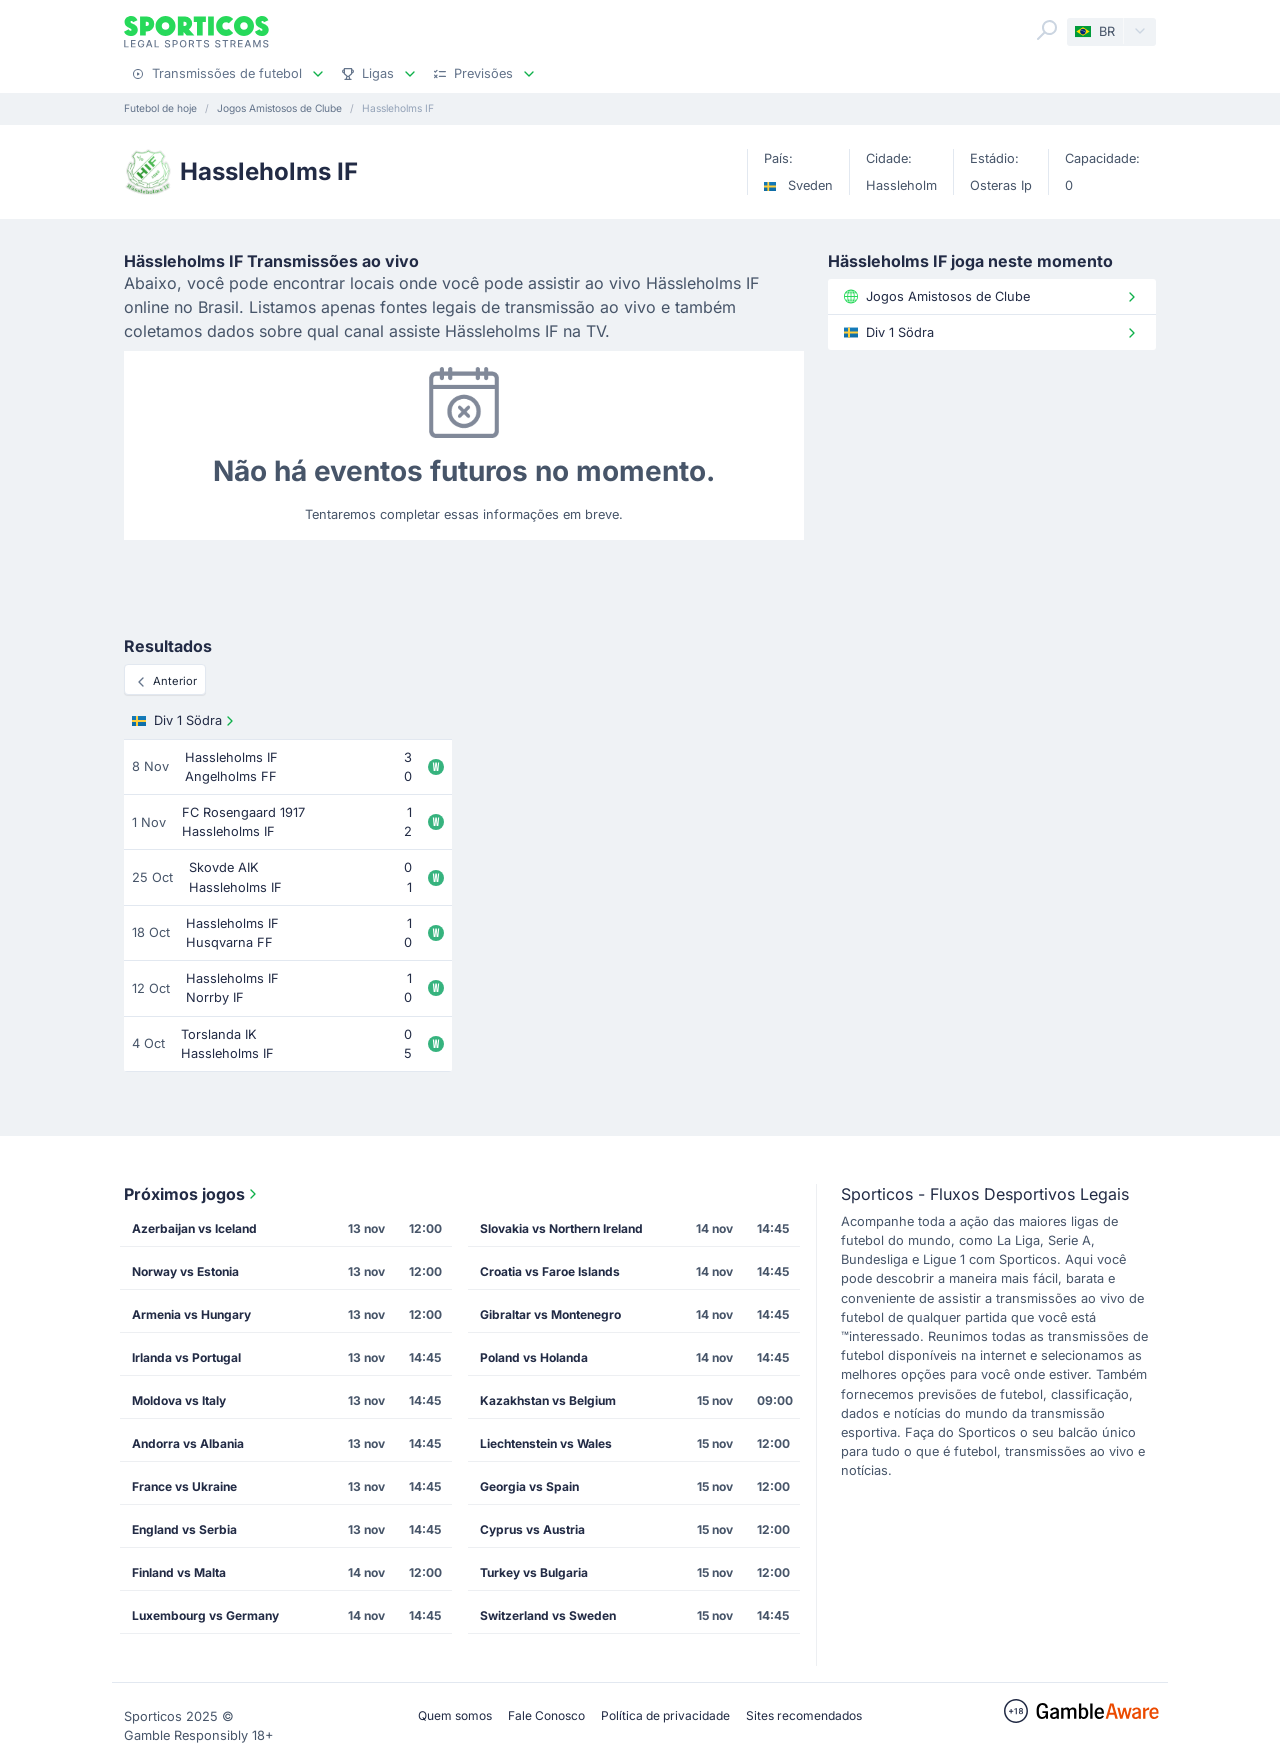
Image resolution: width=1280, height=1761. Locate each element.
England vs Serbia (184, 1529)
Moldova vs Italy (179, 1400)
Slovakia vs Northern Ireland (561, 1228)
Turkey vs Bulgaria (534, 1572)
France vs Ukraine (184, 1486)
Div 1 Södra (185, 721)
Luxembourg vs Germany (205, 1615)
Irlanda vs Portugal (186, 1357)
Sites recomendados (804, 1715)
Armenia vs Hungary (191, 1314)
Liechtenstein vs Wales (546, 1443)
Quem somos (455, 1715)
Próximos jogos (192, 1194)
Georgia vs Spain (529, 1486)
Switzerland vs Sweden (548, 1615)
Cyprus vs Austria (532, 1529)
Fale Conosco (546, 1715)
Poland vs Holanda (534, 1357)
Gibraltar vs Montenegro (550, 1314)
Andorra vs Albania (188, 1443)
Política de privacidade (665, 1715)
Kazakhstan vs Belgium (548, 1400)
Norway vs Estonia (185, 1271)
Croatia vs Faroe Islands (550, 1271)
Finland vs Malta (179, 1572)
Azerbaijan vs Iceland (194, 1228)
